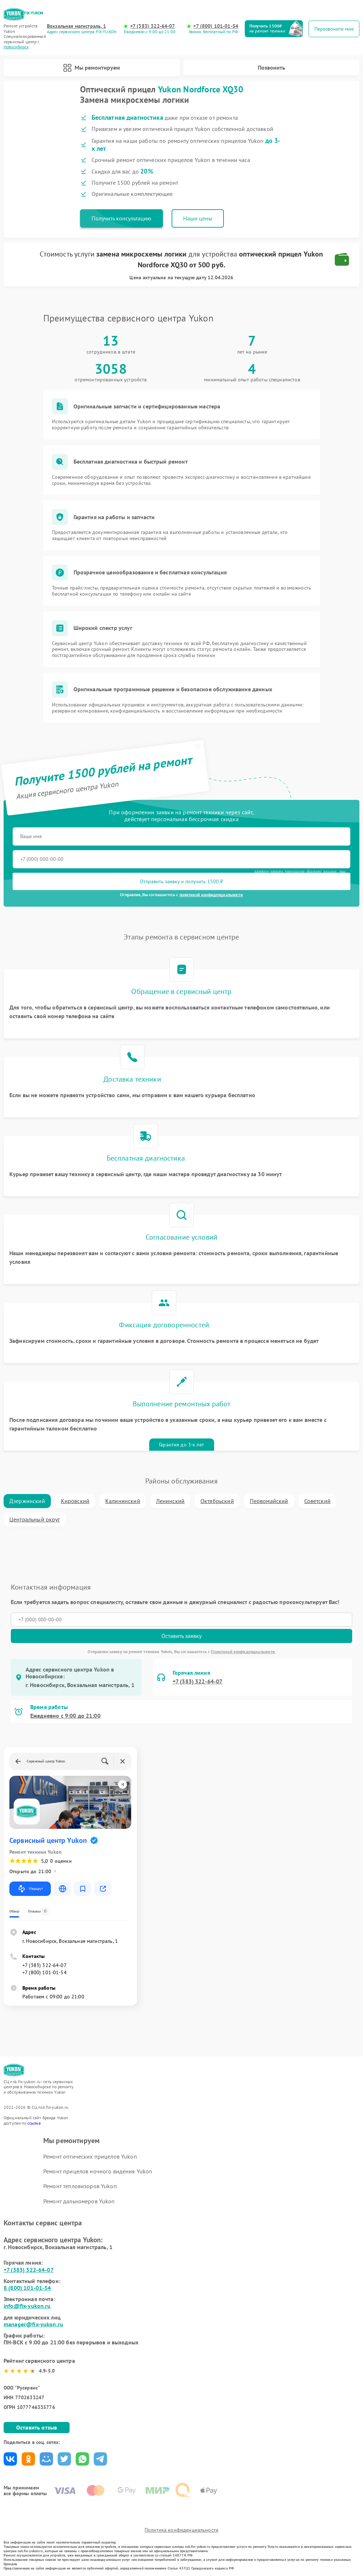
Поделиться (10, 2459)
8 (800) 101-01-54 (27, 2287)
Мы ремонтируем (91, 67)
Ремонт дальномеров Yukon (79, 2201)
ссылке (34, 2123)
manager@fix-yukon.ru (33, 2324)
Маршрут (30, 1888)
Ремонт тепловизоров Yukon (80, 2186)
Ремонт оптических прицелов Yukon (90, 2156)
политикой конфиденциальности (211, 894)
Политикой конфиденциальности (243, 1651)
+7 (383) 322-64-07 (152, 26)
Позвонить (271, 67)
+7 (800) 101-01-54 (215, 26)
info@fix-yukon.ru (27, 2305)
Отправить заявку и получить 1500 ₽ (181, 881)
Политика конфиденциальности (181, 2530)
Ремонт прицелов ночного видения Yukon (97, 2171)
